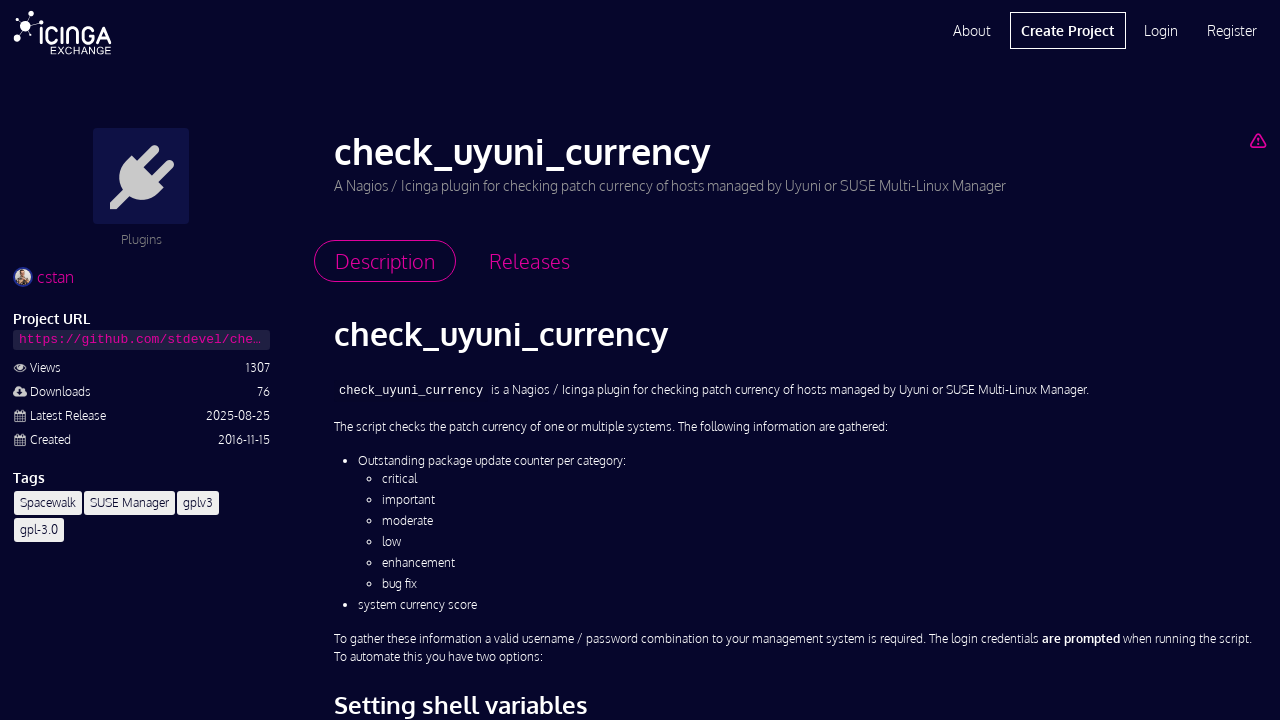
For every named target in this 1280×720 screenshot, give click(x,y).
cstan (43, 277)
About (972, 30)
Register (1232, 30)
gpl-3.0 (39, 529)
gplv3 (198, 502)
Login (1161, 30)
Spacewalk (48, 502)
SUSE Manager (129, 502)
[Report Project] (1257, 140)
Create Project (1067, 30)
